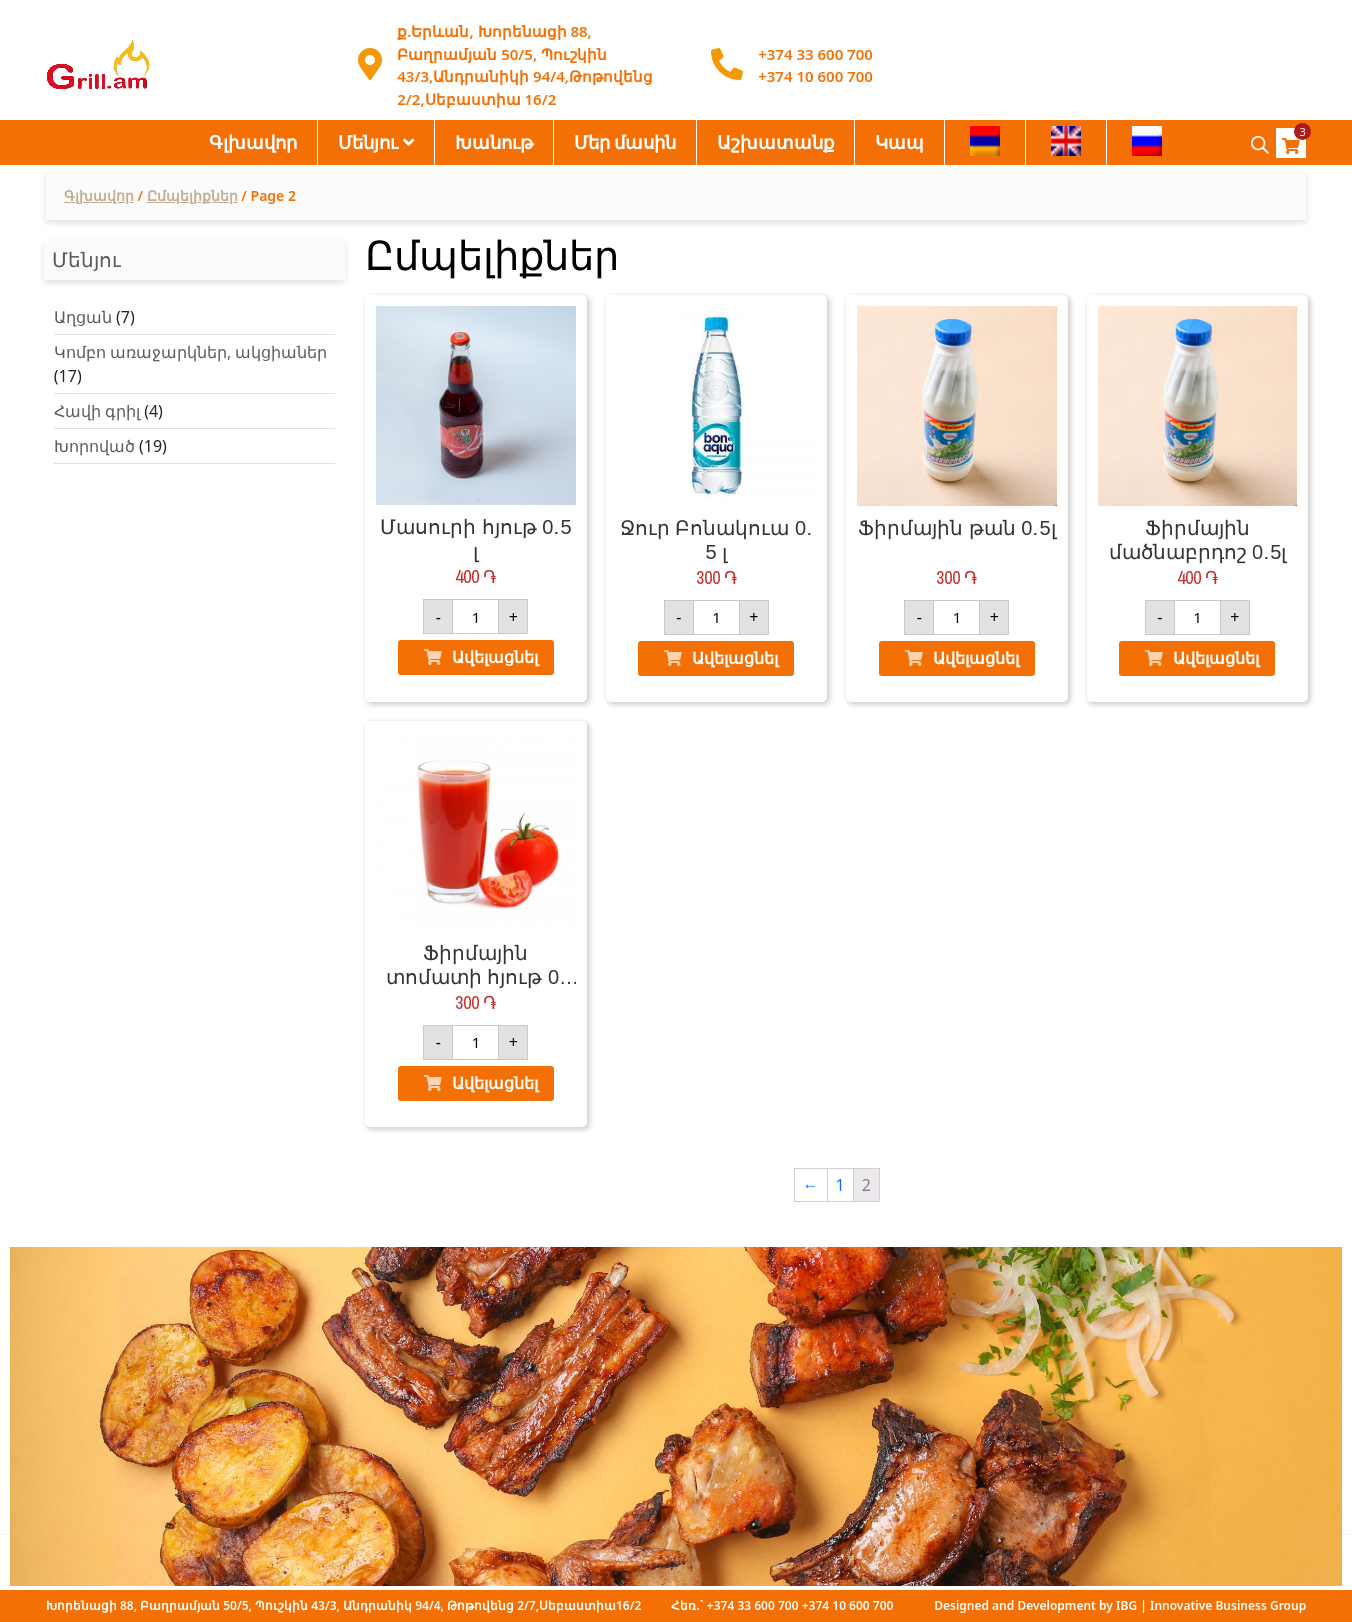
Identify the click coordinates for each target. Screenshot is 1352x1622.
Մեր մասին (625, 142)
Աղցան (83, 317)
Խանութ (494, 142)
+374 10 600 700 (815, 76)
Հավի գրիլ (97, 411)
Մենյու (368, 142)
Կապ (899, 142)
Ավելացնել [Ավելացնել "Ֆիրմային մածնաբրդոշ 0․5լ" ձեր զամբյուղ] (1216, 658)
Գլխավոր (253, 142)
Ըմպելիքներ (192, 195)
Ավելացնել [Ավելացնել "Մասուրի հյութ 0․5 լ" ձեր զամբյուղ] (495, 657)
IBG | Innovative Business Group (1211, 1605)
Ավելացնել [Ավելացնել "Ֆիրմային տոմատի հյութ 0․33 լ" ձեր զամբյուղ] (495, 1083)
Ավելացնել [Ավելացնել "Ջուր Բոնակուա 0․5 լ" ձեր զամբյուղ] (735, 658)
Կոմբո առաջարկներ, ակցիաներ (191, 352)
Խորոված (94, 446)
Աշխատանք (775, 142)
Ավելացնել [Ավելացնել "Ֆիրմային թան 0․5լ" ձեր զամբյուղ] (976, 658)
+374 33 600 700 (815, 54)
